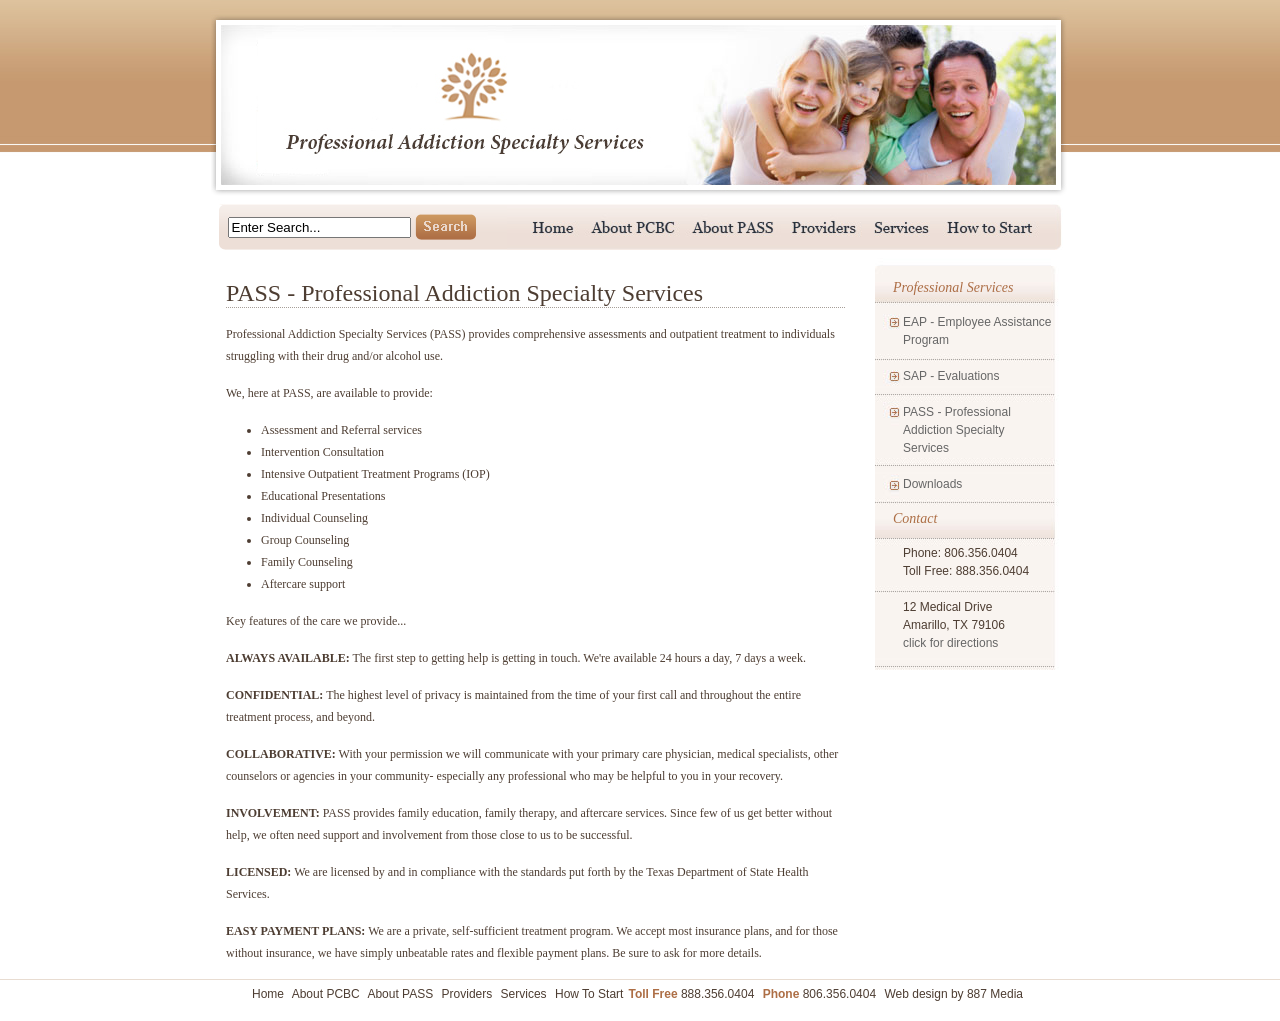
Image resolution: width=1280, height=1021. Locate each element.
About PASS (400, 994)
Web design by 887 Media (953, 994)
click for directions (950, 643)
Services (524, 994)
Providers (467, 994)
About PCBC (326, 994)
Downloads (932, 484)
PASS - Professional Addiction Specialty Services (957, 430)
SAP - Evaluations (951, 376)
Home (268, 994)
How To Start (589, 994)
